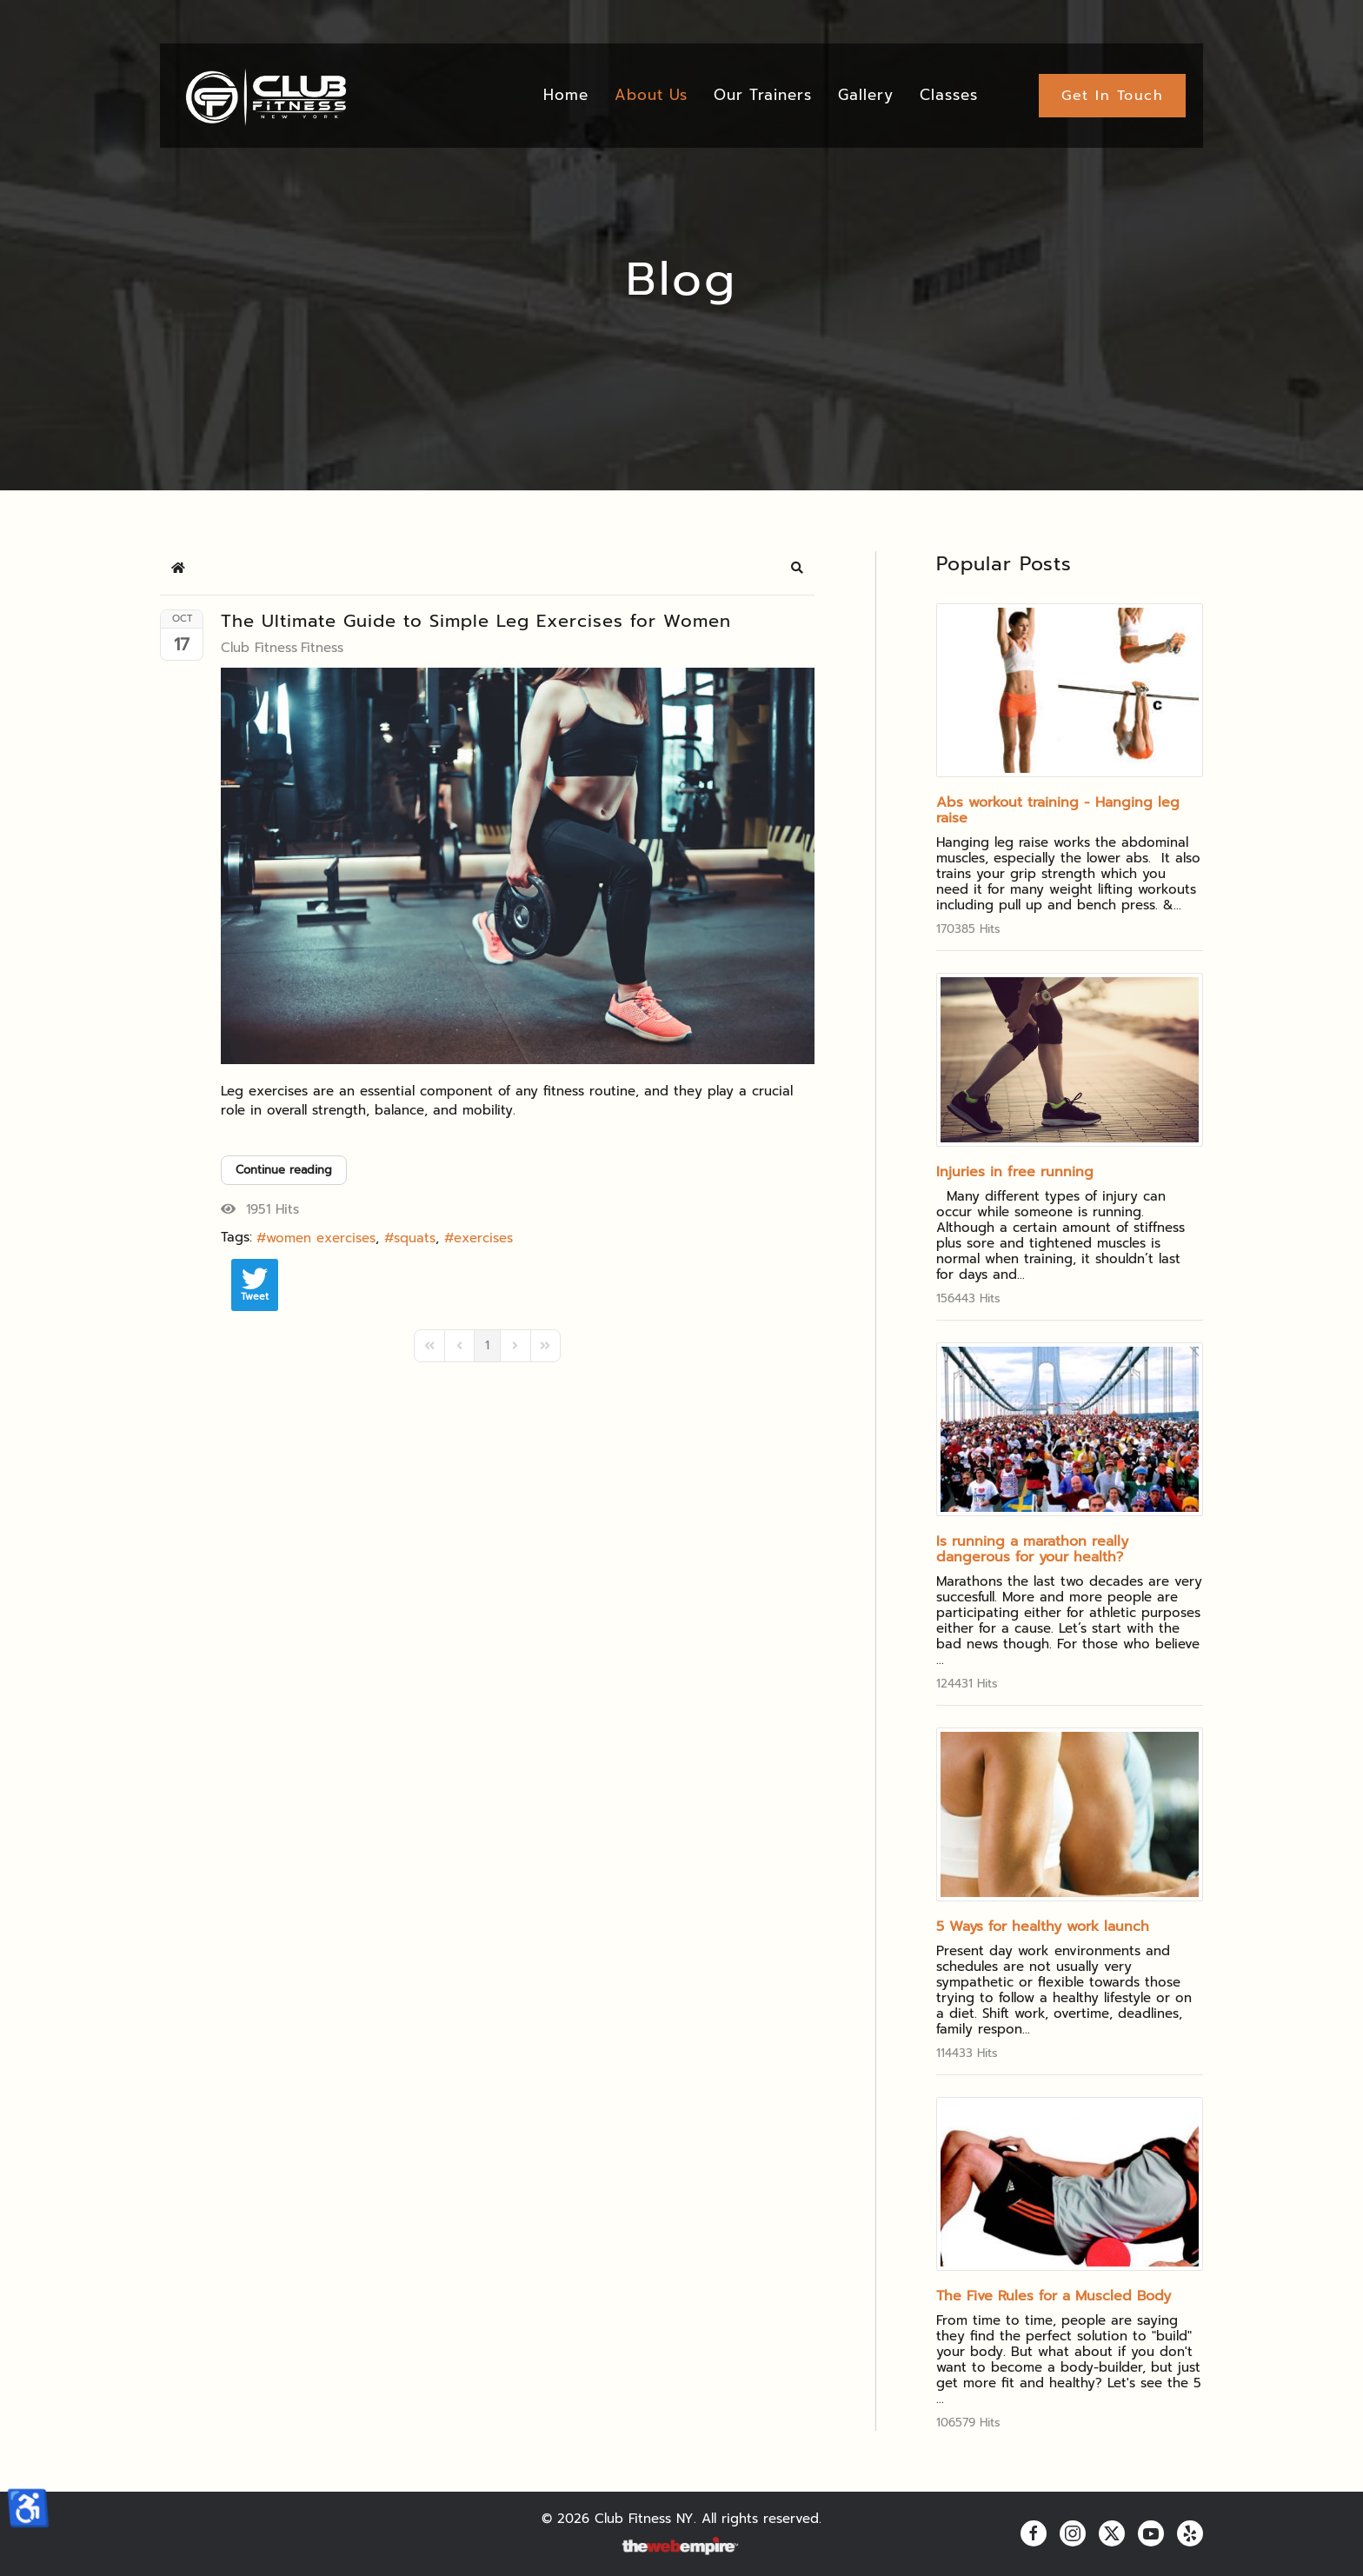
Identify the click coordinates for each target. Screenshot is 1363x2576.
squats (414, 1238)
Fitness (322, 647)
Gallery (866, 94)
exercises (483, 1238)
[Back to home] (264, 95)
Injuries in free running (1015, 1172)
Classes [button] (949, 94)
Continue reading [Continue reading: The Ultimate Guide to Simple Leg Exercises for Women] (284, 1170)
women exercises (321, 1238)
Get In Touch (1112, 95)
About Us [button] (651, 94)
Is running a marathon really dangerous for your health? (1032, 1549)
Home (565, 94)
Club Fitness (259, 647)
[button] (797, 567)
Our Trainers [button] (763, 94)
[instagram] (1073, 2533)
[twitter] (1112, 2533)
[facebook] (1034, 2533)
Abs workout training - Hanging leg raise (1058, 810)
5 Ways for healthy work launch (1042, 1926)
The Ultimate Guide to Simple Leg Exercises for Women (476, 621)
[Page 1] (487, 1345)
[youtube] (1151, 2533)
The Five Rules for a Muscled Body (1053, 2296)
